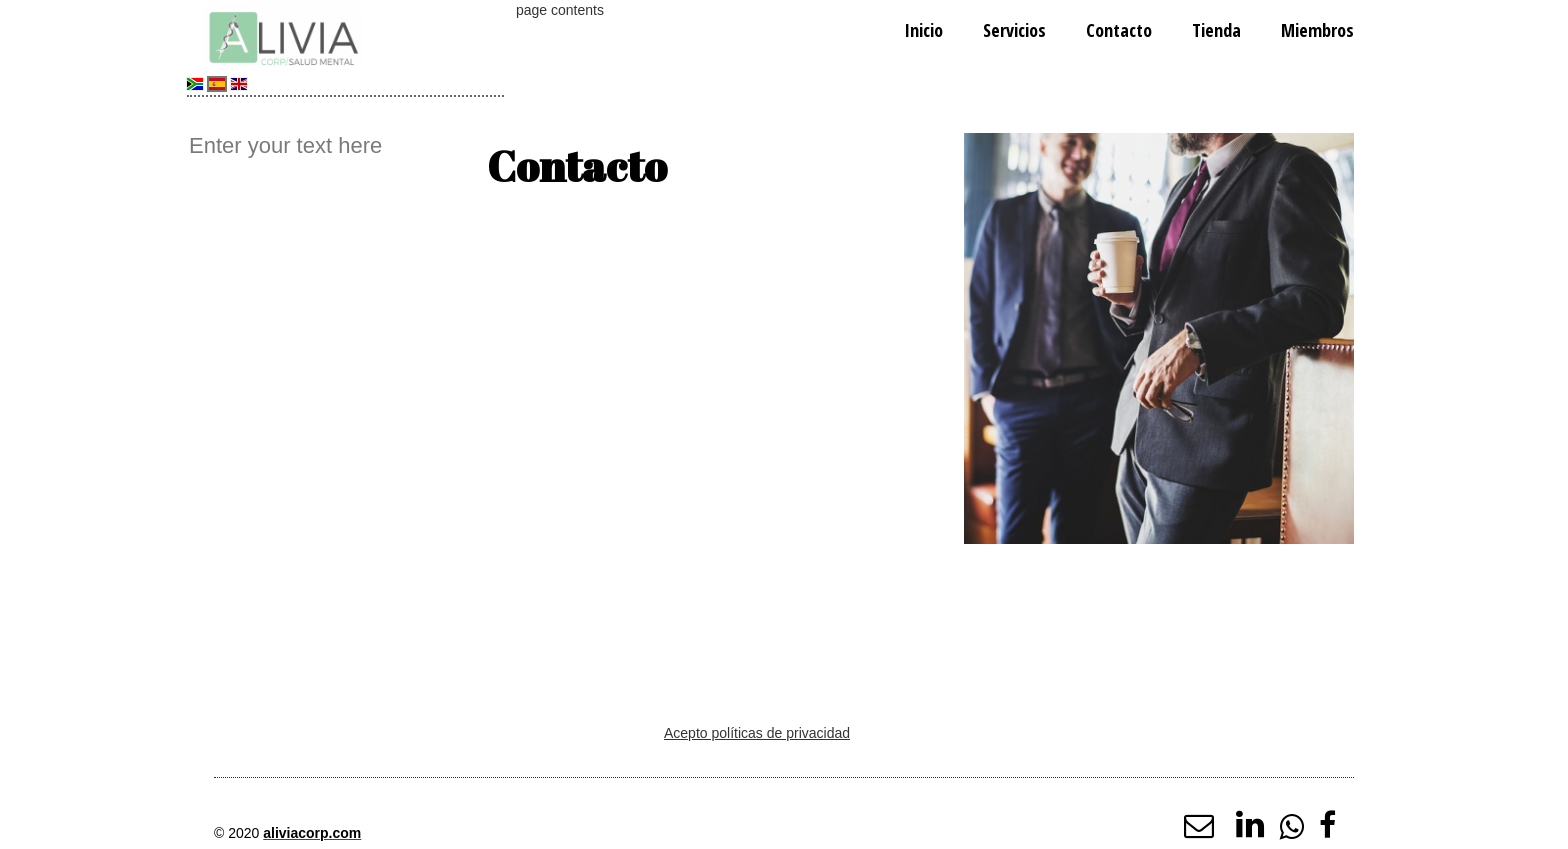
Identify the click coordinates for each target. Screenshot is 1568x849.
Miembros (1317, 30)
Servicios (1014, 30)
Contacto (1119, 30)
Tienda (1216, 30)
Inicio (923, 30)
